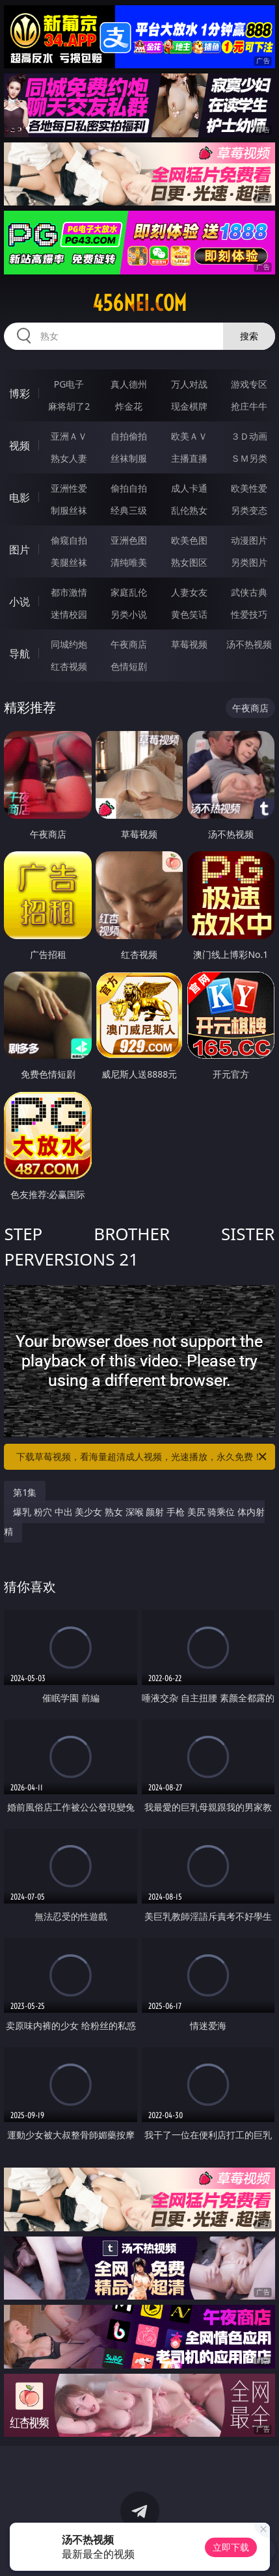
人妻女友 (189, 592)
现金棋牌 (189, 406)
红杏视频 (69, 666)
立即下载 (231, 2547)
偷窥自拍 (69, 540)
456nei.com (139, 303)
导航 (19, 653)
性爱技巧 (249, 614)
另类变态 (249, 510)
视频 (19, 445)
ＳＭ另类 (249, 458)
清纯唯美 (129, 562)
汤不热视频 (249, 644)
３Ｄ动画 (249, 436)
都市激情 (69, 592)
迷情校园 (69, 614)
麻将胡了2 (69, 406)
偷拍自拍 (129, 488)
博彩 (19, 393)
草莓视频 (189, 644)
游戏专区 (249, 384)
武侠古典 (249, 592)
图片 (19, 549)
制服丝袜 (69, 510)
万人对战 (189, 384)
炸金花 (128, 406)
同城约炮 (69, 644)
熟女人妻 (69, 458)
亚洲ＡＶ (69, 436)
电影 (19, 497)
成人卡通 (189, 488)
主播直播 (189, 458)
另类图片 (249, 562)
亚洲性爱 (69, 488)
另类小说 (129, 614)
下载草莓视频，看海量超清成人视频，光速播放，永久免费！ (142, 1457)
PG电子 (69, 384)
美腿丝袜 (69, 562)
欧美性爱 (249, 488)
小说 (19, 601)
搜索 (249, 336)
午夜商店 (129, 644)
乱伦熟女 (189, 510)
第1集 (24, 1492)
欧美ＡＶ (189, 436)
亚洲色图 (129, 540)
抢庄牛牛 (249, 406)
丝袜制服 (129, 458)
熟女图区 (189, 562)
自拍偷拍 (129, 436)
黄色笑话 (189, 614)
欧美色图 (189, 540)
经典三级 (129, 510)
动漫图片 (249, 540)
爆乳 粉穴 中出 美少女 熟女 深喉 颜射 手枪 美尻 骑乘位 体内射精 (134, 1521)
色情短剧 (129, 666)
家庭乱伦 (129, 592)
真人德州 (129, 384)
